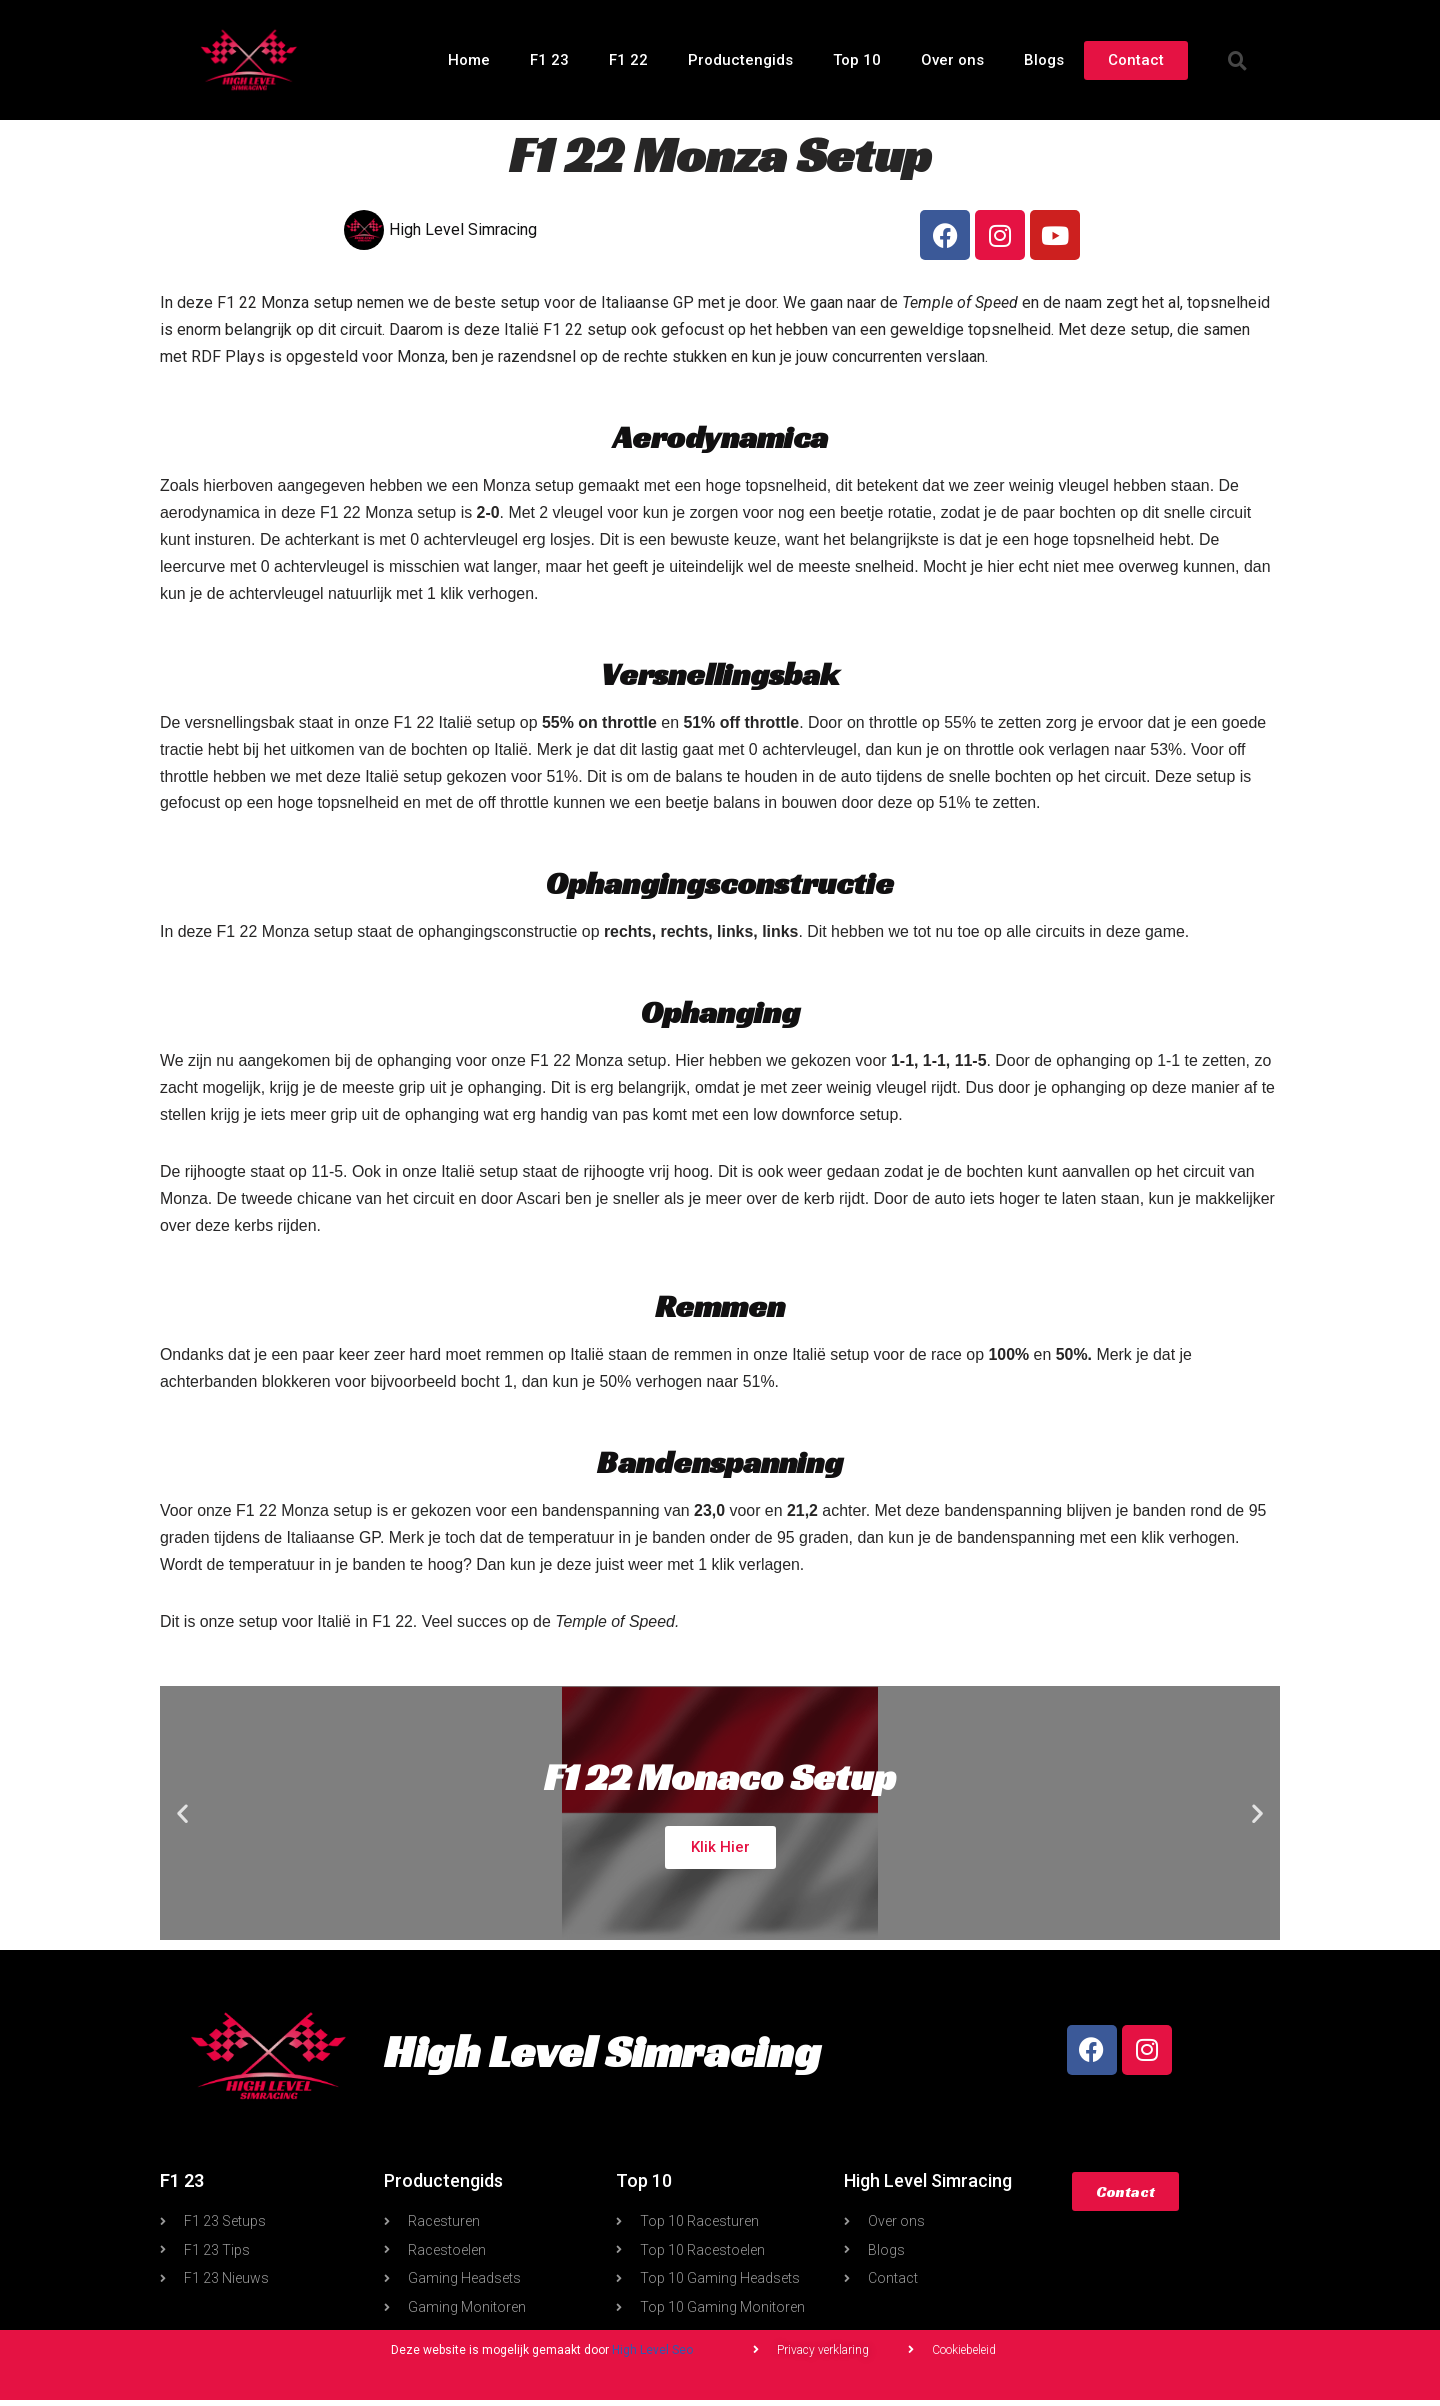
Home (469, 60)
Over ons (952, 60)
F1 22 (628, 60)
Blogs (1044, 60)
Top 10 (857, 60)
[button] (1238, 60)
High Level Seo (652, 2356)
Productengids (740, 60)
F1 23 (549, 60)
